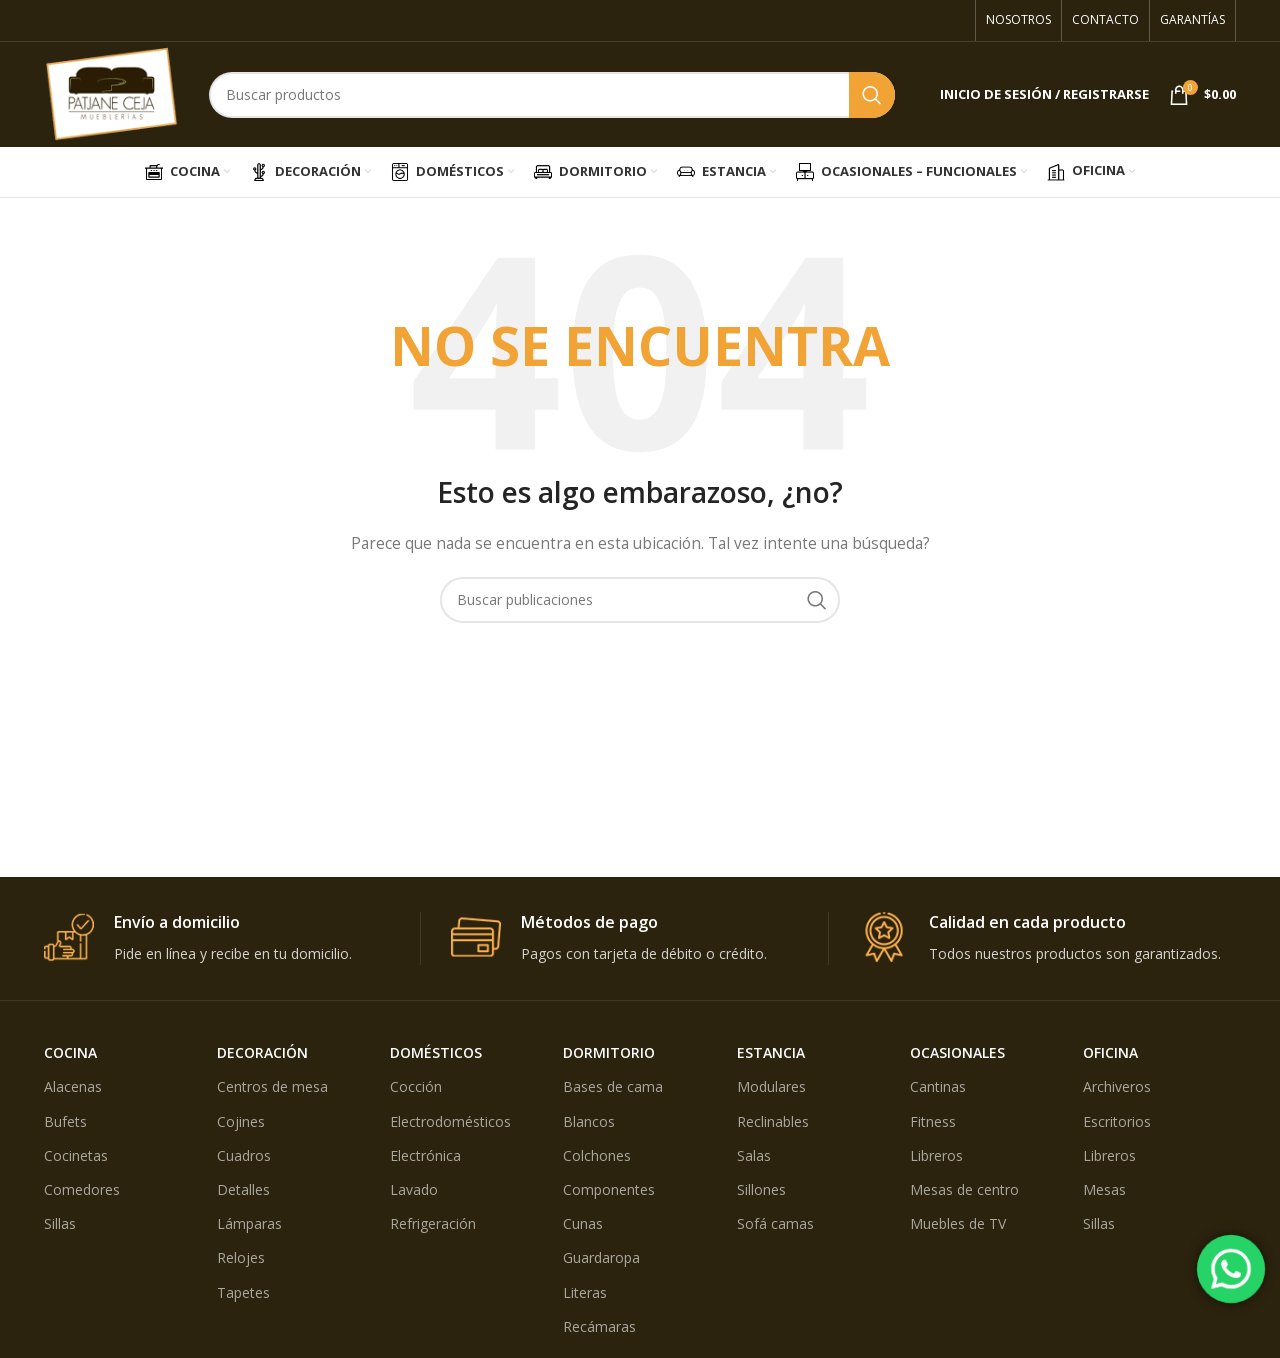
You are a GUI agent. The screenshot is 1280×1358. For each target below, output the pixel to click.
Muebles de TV (958, 1223)
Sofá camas (775, 1223)
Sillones (761, 1189)
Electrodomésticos (450, 1121)
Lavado (414, 1189)
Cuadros (244, 1155)
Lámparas (249, 1223)
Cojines (241, 1121)
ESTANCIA (771, 1052)
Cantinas (938, 1086)
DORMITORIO (609, 1052)
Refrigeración (433, 1223)
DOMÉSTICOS (436, 1052)
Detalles (243, 1189)
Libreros (936, 1155)
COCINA (70, 1052)
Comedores (82, 1189)
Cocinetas (76, 1155)
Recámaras (599, 1326)
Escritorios (1117, 1121)
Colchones (597, 1155)
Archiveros (1117, 1086)
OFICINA (1110, 1052)
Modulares (771, 1086)
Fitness (933, 1121)
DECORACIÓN (262, 1052)
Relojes (241, 1257)
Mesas (1104, 1189)
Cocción (416, 1086)
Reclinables (773, 1121)
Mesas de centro (964, 1189)
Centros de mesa (272, 1086)
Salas (754, 1155)
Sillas (60, 1223)
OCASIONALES (957, 1052)
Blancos (589, 1121)
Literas (585, 1292)
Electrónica (425, 1155)
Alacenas (73, 1086)
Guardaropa (601, 1257)
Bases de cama (613, 1086)
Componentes (609, 1189)
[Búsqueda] (552, 95)
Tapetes (243, 1292)
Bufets (65, 1121)
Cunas (583, 1223)
